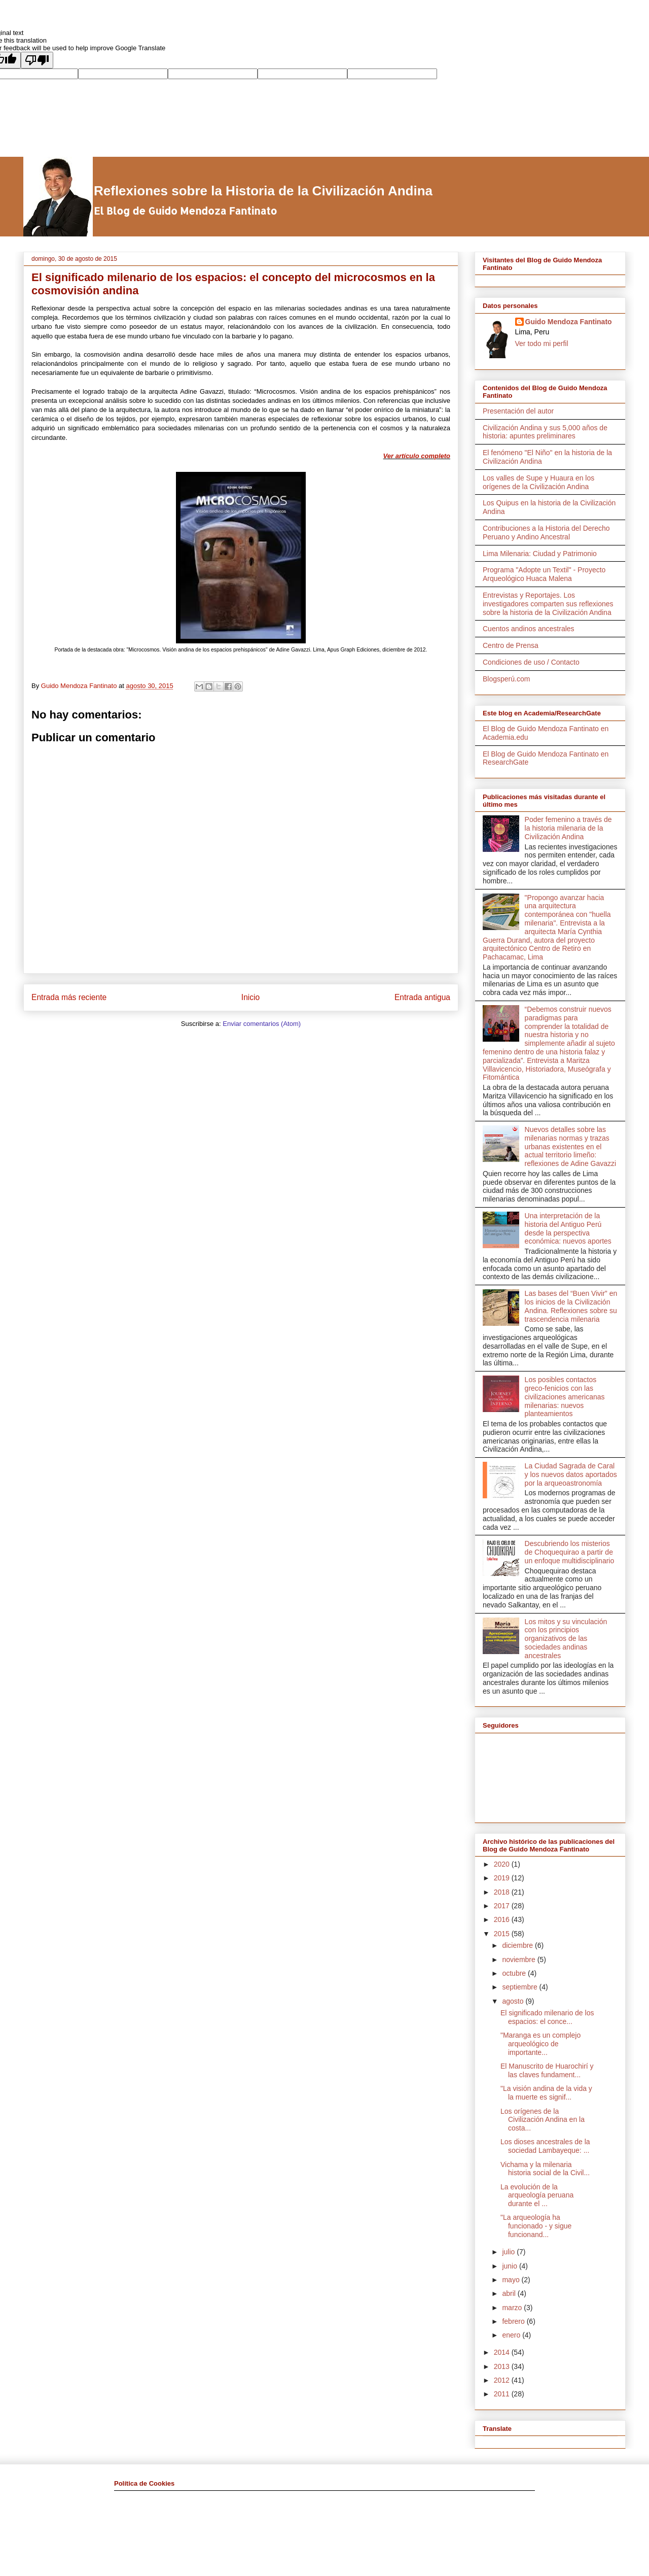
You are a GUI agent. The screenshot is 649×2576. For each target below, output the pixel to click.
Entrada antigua (422, 997)
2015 (503, 1934)
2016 (503, 1919)
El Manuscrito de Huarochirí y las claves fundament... (547, 2070)
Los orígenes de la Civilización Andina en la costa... (542, 2120)
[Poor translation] (37, 60)
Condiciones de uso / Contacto (531, 662)
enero (512, 2335)
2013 (503, 2366)
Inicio (250, 997)
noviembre (519, 1959)
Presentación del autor (518, 411)
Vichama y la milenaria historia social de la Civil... (545, 2168)
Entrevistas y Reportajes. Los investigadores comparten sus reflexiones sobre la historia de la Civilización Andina (548, 603)
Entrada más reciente (68, 997)
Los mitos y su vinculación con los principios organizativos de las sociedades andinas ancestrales (566, 1639)
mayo (511, 2280)
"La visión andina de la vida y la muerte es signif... (546, 2092)
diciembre (518, 1945)
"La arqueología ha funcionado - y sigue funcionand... (535, 2226)
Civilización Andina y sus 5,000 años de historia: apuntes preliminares (545, 432)
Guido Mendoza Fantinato (568, 322)
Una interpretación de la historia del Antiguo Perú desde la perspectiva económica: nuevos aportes (568, 1228)
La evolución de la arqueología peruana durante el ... (536, 2195)
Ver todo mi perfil (541, 343)
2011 (503, 2394)
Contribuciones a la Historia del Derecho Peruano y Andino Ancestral (546, 532)
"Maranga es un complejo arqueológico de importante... (540, 2043)
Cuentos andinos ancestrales (528, 629)
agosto (513, 2001)
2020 (503, 1864)
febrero (514, 2321)
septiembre (520, 1987)
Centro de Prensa (510, 645)
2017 (503, 1906)
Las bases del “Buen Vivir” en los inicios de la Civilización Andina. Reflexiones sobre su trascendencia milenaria (571, 1306)
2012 (503, 2380)
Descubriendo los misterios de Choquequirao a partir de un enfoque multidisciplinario (570, 1552)
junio (510, 2266)
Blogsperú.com (506, 679)
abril (509, 2293)
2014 (503, 2352)
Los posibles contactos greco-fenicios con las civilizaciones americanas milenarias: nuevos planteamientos (565, 1397)
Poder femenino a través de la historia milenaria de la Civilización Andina (568, 828)
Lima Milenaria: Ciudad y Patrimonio (540, 553)
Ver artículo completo (416, 456)
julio (509, 2252)
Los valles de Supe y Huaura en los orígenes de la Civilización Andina (538, 482)
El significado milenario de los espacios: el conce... (547, 2017)
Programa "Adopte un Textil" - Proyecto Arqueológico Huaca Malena (544, 574)
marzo (513, 2308)
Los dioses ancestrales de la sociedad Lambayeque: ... (545, 2146)
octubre (515, 1973)
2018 (503, 1892)
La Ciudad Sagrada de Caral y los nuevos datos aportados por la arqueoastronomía (571, 1474)
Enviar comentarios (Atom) (262, 1023)
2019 (503, 1878)
